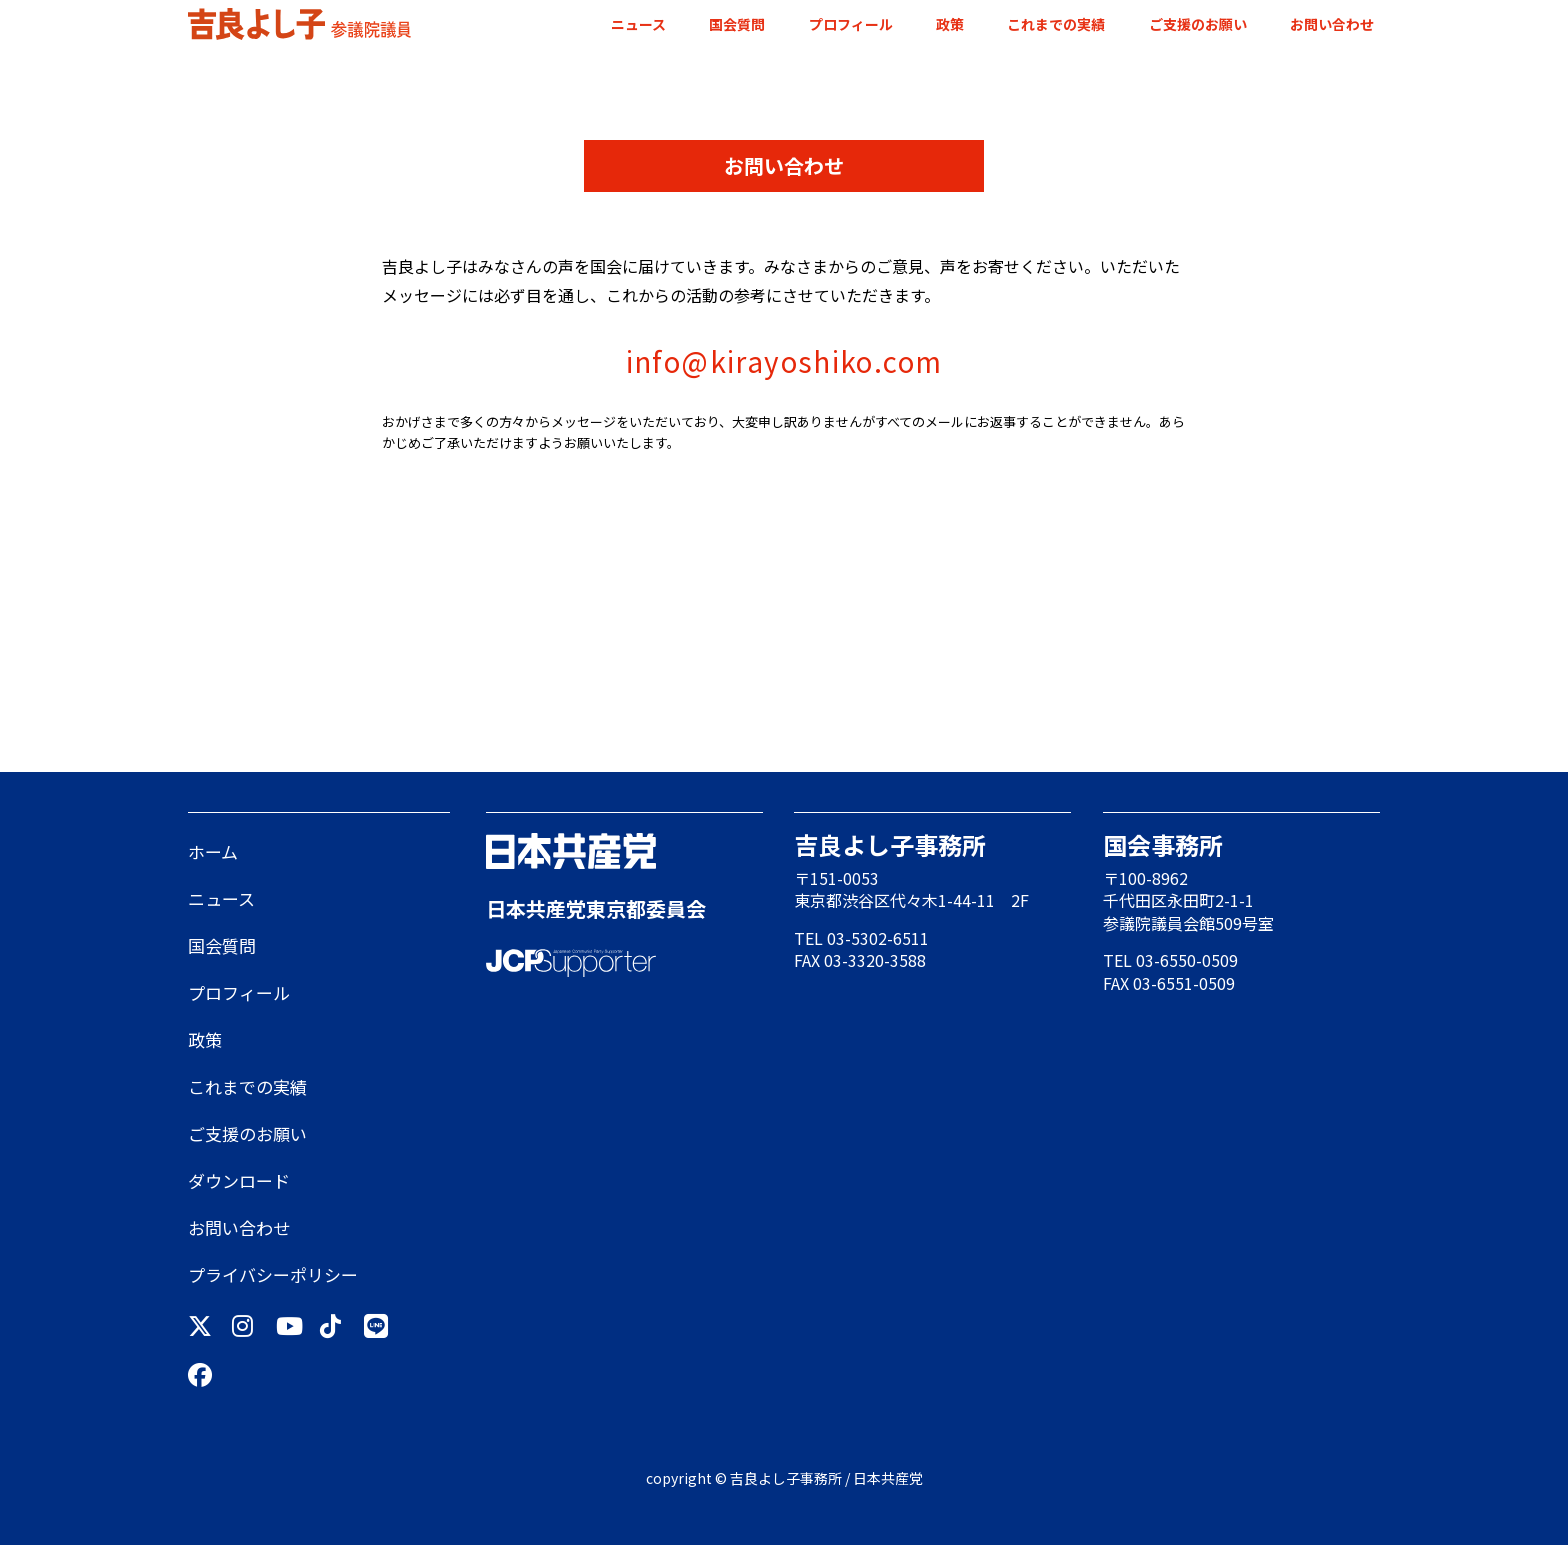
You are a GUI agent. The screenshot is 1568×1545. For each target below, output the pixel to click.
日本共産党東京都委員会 (596, 908)
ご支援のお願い (1198, 24)
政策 (950, 24)
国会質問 (737, 24)
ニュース (638, 24)
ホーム (213, 851)
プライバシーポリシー (273, 1274)
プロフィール (851, 24)
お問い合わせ (1332, 24)
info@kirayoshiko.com (784, 361)
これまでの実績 (1056, 24)
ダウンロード (239, 1180)
